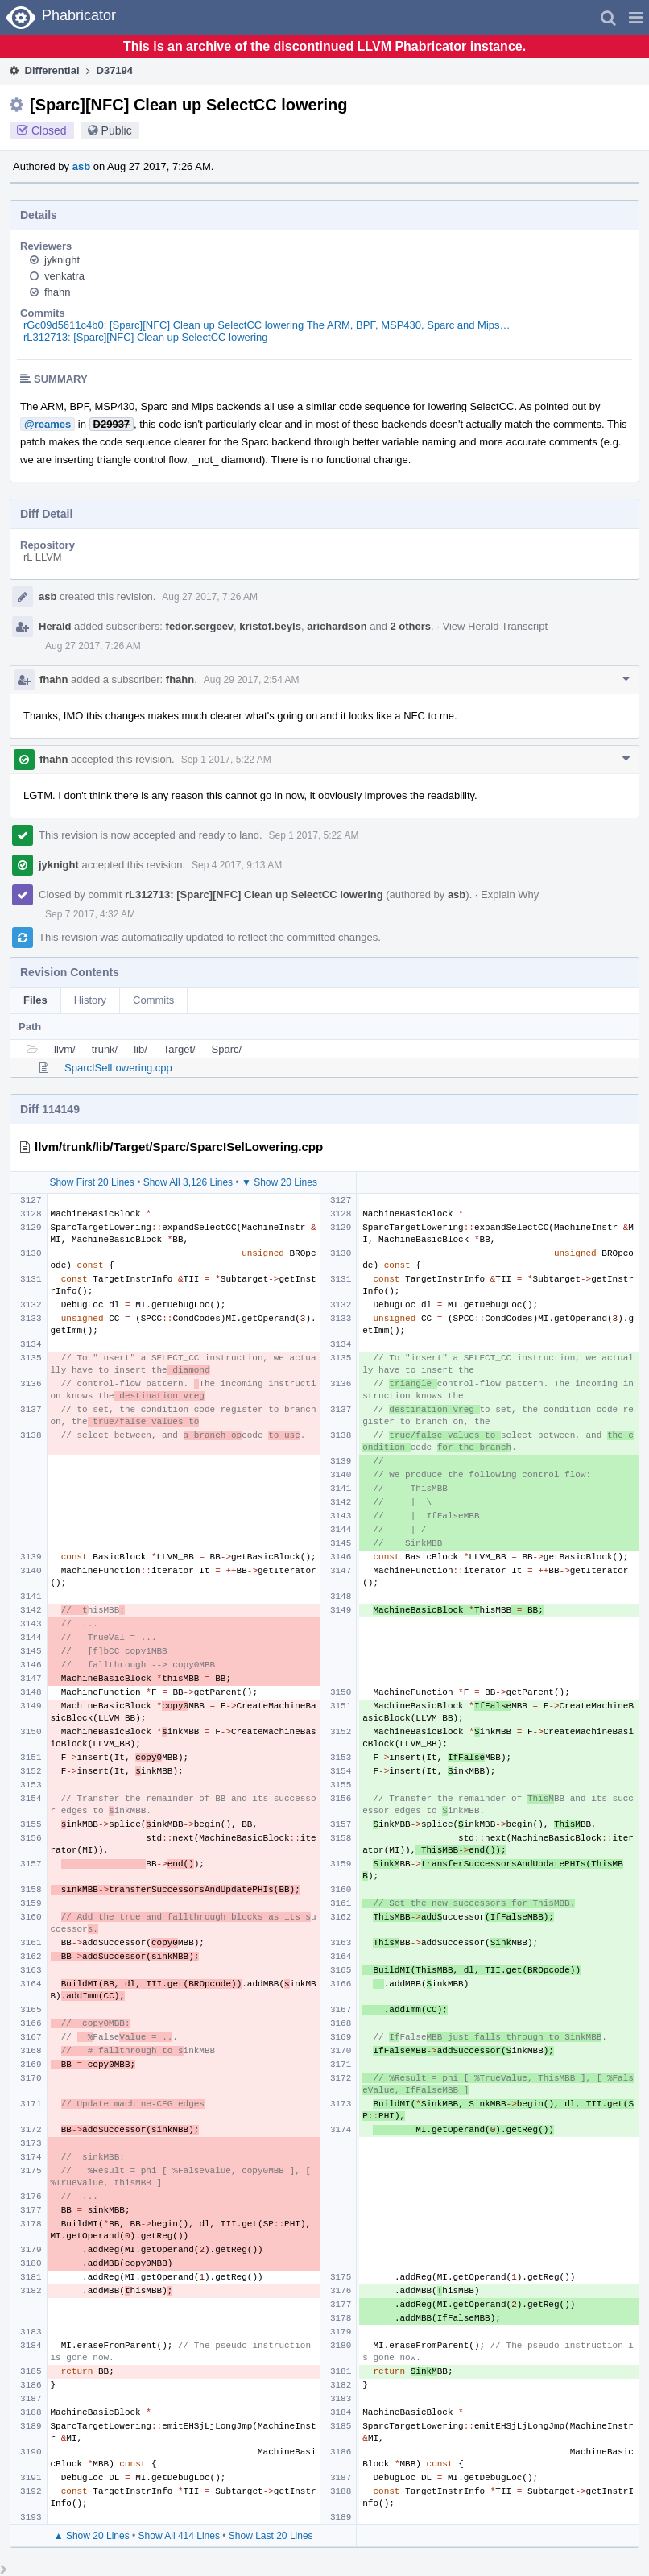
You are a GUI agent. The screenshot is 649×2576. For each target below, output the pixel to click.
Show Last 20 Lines (271, 2535)
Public (116, 130)
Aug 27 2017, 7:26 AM (210, 597)
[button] (635, 17)
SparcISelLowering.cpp (118, 1068)
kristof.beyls (270, 626)
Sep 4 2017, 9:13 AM (237, 865)
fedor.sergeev (200, 626)
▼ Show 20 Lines (279, 1182)
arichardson (336, 626)
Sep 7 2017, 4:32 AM (90, 914)
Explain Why (510, 894)
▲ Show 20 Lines (92, 2535)
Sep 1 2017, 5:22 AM (226, 759)
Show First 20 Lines (91, 1182)
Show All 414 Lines (179, 2535)
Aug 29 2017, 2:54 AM (252, 679)
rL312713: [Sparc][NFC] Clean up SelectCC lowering (145, 337)
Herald (55, 626)
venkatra (64, 276)
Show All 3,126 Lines (188, 1182)
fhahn (57, 292)
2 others (411, 626)
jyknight (62, 260)
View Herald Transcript (495, 626)
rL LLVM (42, 557)
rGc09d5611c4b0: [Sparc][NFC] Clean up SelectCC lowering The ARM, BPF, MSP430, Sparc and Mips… (267, 325)
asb (81, 166)
